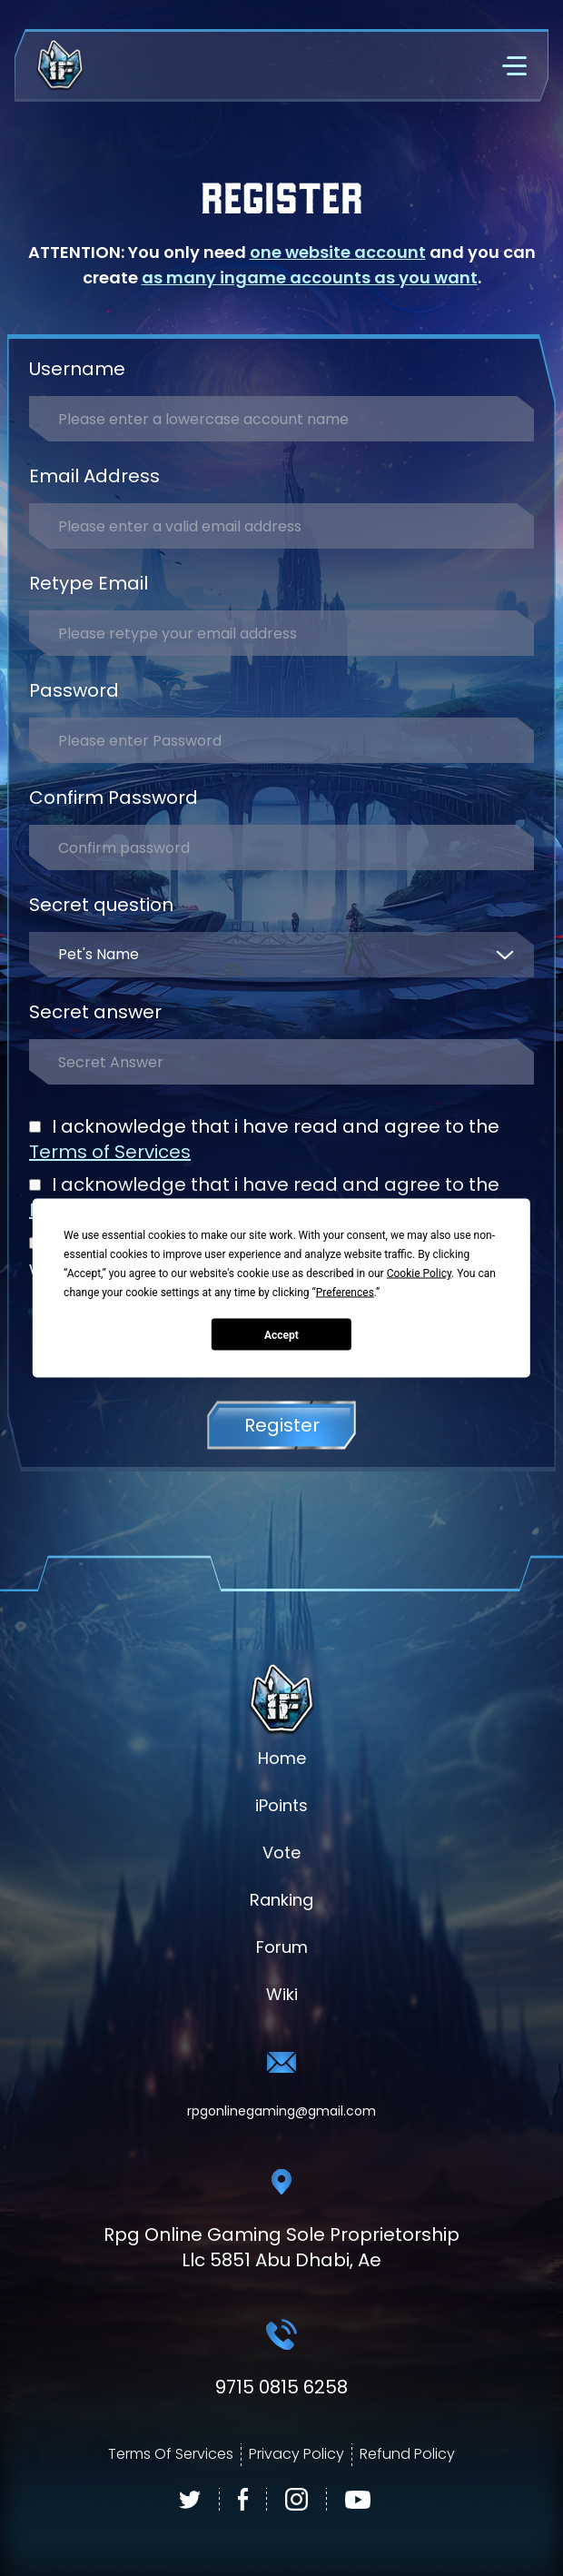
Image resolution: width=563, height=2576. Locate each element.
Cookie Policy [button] (419, 1273)
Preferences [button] (345, 1292)
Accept (281, 1334)
